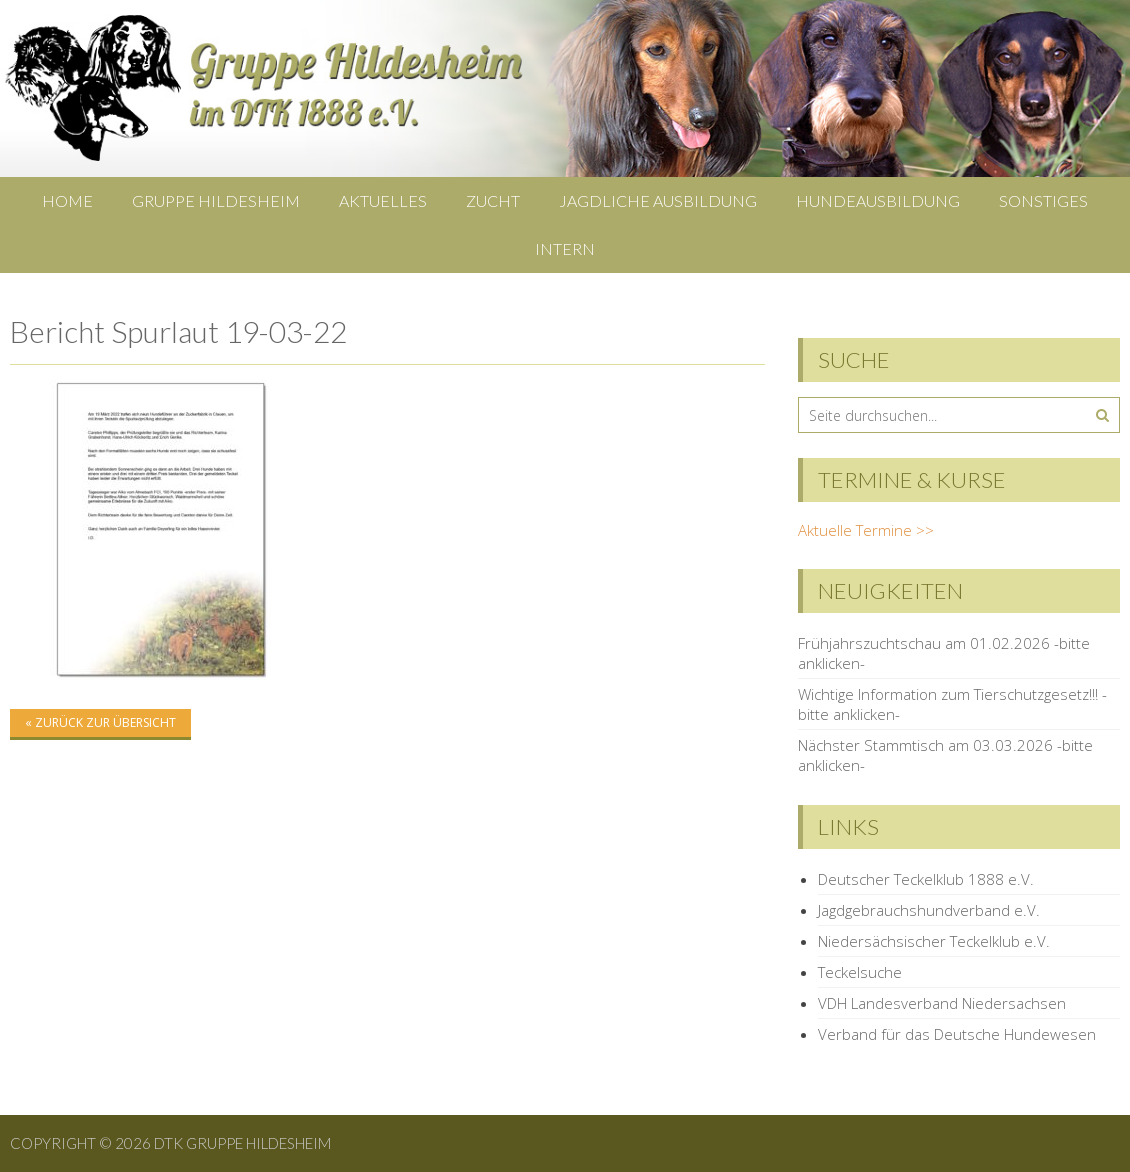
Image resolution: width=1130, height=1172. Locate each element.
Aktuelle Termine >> (866, 530)
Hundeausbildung (878, 200)
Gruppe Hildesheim (216, 200)
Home (67, 200)
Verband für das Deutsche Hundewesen (957, 1034)
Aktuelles (383, 200)
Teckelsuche (860, 972)
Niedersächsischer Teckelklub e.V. (934, 941)
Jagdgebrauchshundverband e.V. (929, 910)
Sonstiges (1043, 200)
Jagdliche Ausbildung (658, 200)
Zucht (493, 200)
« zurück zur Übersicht (100, 722)
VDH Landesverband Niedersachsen (942, 1003)
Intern (565, 248)
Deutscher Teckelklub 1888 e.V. (926, 879)
